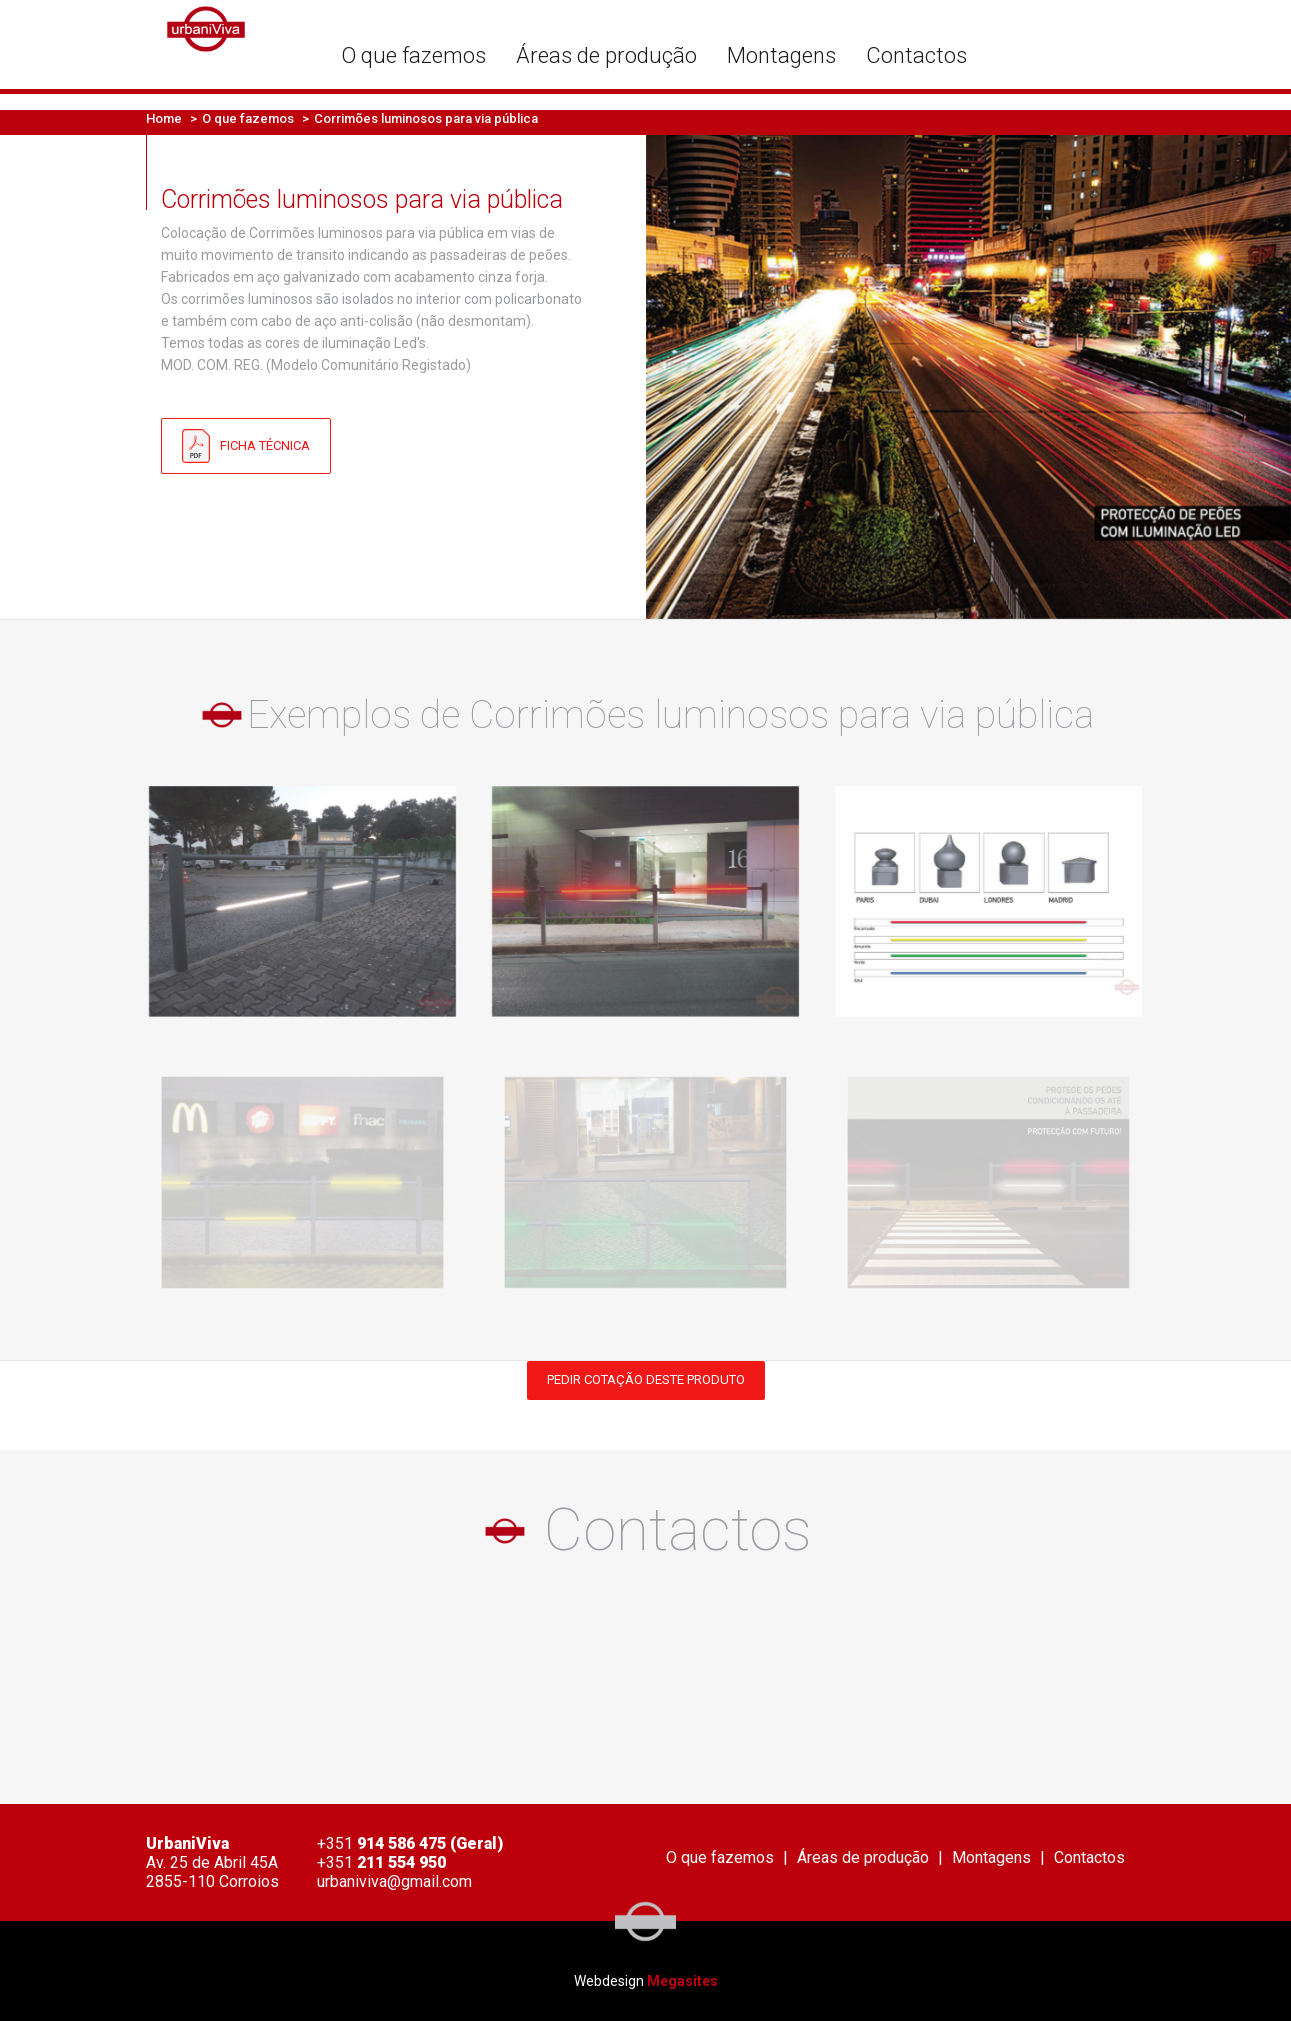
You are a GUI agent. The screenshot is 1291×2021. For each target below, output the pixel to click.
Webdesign (609, 1981)
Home (164, 118)
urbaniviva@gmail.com (394, 1881)
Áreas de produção (606, 55)
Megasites (682, 1981)
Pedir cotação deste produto (646, 1379)
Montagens (781, 55)
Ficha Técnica (246, 446)
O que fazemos (413, 55)
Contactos (916, 55)
